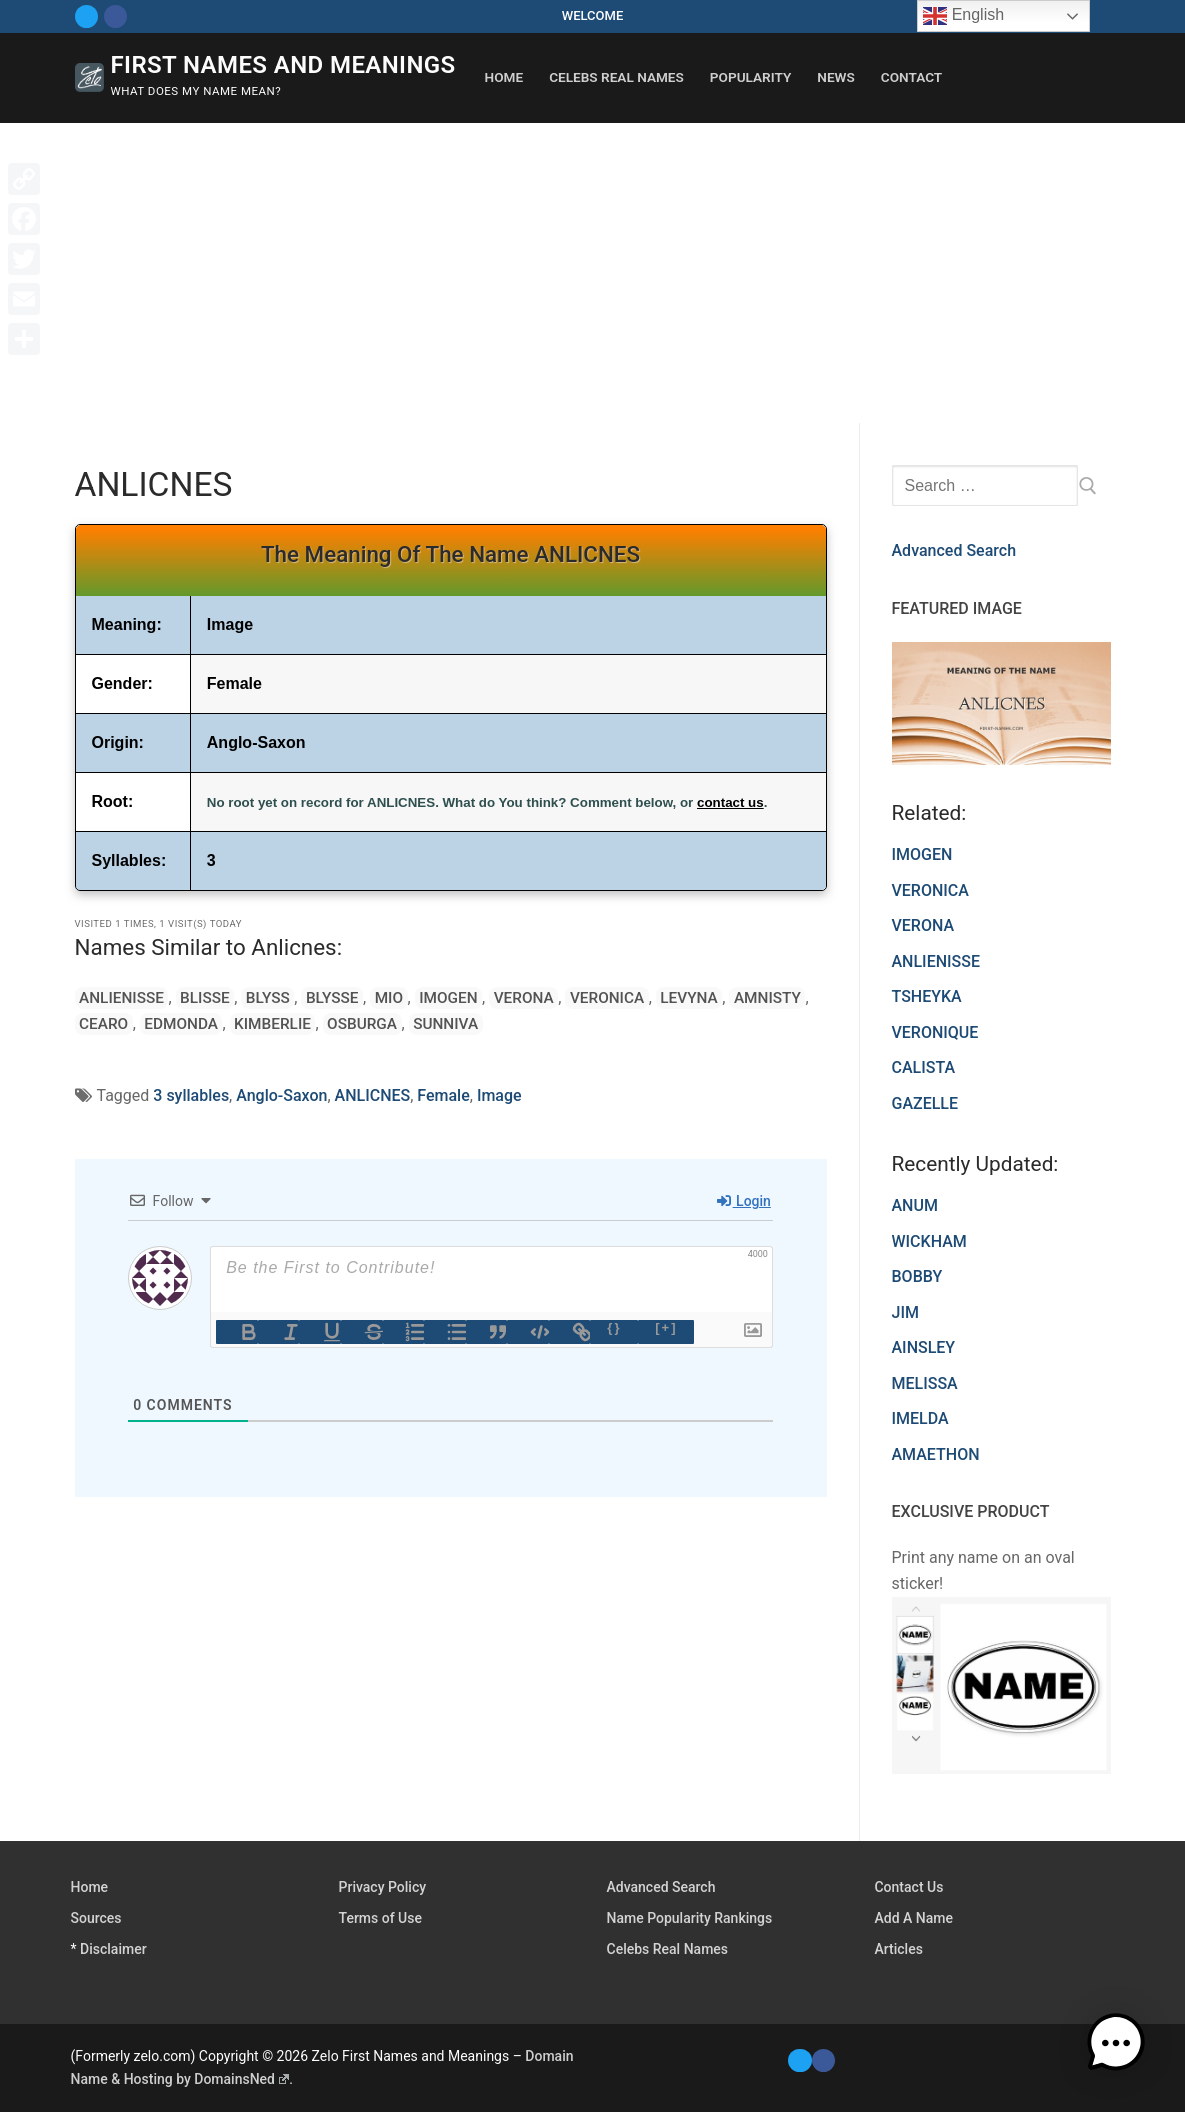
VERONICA (556, 997)
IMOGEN (410, 997)
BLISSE (196, 997)
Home (90, 1887)
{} (614, 1327)
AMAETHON (936, 1454)
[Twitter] (86, 16)
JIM (905, 1312)
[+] (666, 1327)
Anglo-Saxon (281, 1095)
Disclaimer (113, 1949)
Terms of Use (380, 1918)
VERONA (479, 997)
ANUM (915, 1205)
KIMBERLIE (198, 1023)
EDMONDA (113, 1023)
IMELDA (920, 1418)
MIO (359, 997)
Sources (96, 1918)
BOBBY (917, 1276)
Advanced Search (954, 550)
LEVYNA (633, 997)
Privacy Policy (383, 1887)
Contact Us (908, 1887)
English (963, 16)
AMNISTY (705, 997)
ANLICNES (373, 1095)
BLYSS (252, 997)
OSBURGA (282, 1023)
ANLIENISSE (119, 997)
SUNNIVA (360, 1023)
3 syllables (191, 1095)
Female (443, 1095)
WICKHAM (929, 1241)
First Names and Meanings (283, 65)
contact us (730, 802)
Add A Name (913, 1918)
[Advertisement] (592, 273)
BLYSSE (309, 997)
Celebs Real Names (668, 1949)
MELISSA (925, 1383)
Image (499, 1095)
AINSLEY (924, 1347)
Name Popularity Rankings (690, 1918)
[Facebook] (115, 16)
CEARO (772, 997)
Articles (898, 1949)
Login (744, 1201)
